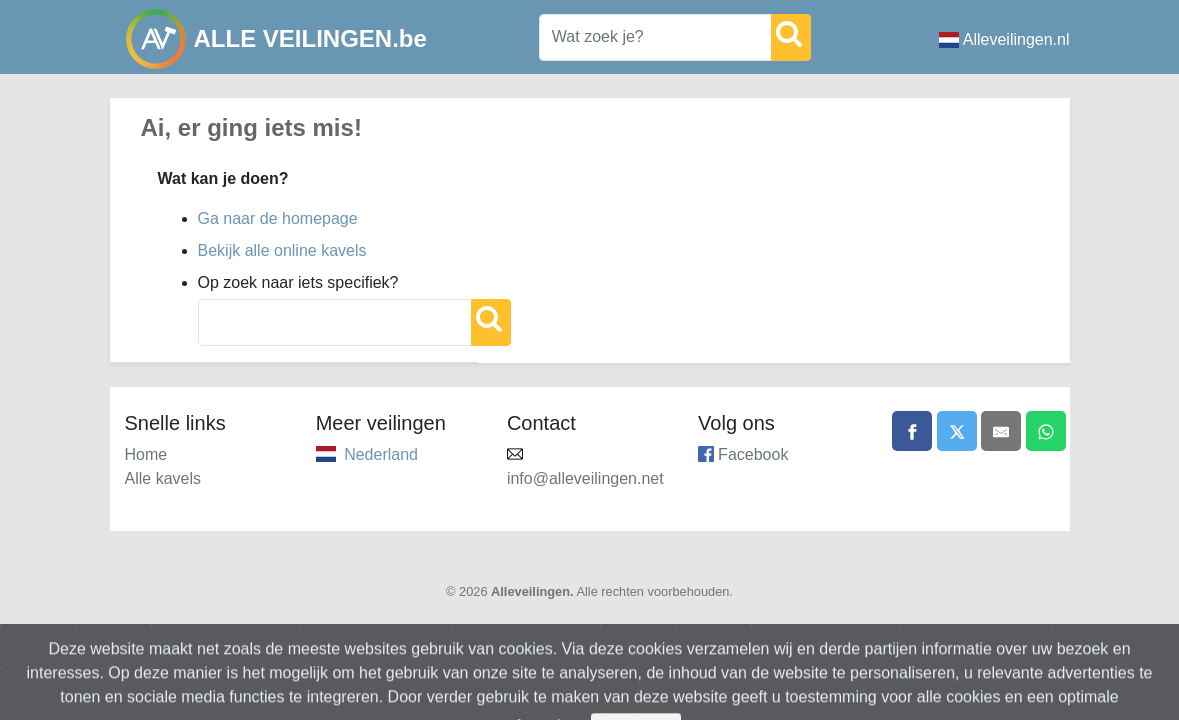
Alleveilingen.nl (1004, 39)
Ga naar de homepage (278, 218)
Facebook (753, 454)
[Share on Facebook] (912, 431)
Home (146, 454)
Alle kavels (163, 478)
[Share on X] (957, 431)
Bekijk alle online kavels (282, 250)
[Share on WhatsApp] (1046, 431)
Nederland (381, 454)
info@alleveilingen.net (585, 478)
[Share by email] (1001, 431)
